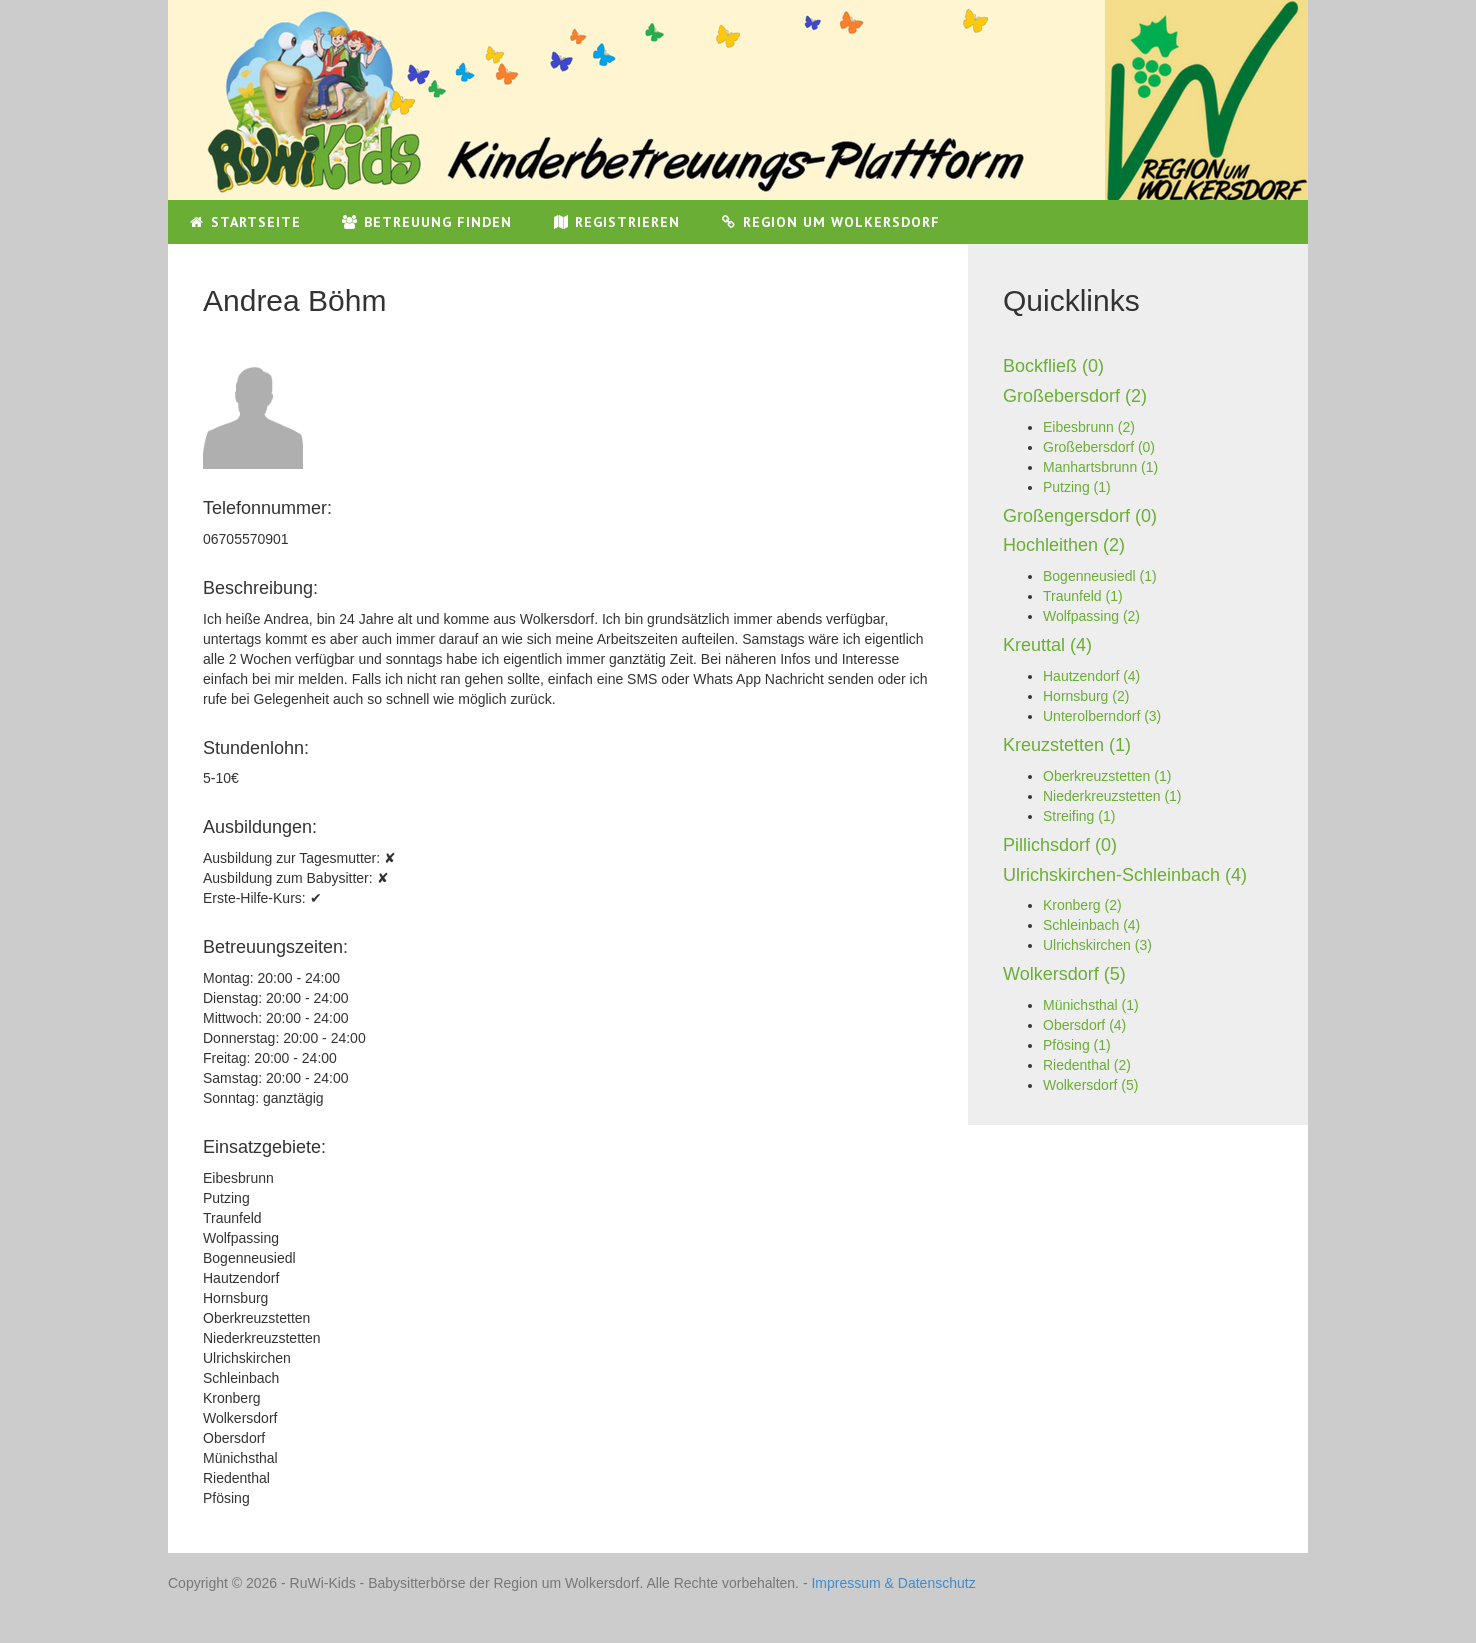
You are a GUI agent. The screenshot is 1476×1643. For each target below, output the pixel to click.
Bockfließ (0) (1053, 366)
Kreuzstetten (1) (1067, 745)
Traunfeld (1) (1083, 596)
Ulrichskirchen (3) (1097, 945)
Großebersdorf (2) (1075, 396)
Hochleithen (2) (1064, 545)
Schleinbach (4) (1091, 925)
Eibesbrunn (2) (1089, 427)
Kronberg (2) (1082, 905)
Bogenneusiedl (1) (1100, 576)
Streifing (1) (1079, 816)
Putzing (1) (1077, 487)
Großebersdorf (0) (1099, 447)
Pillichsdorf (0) (1060, 845)
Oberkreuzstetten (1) (1107, 776)
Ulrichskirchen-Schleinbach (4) (1125, 875)
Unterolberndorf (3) (1102, 716)
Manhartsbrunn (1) (1100, 467)
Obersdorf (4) (1084, 1025)
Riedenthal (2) (1087, 1065)
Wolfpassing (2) (1091, 616)
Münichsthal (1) (1091, 1005)
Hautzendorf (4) (1091, 676)
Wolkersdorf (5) (1064, 974)
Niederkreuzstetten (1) (1112, 796)
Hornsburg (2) (1086, 696)
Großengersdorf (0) (1080, 516)
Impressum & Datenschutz (893, 1583)
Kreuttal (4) (1047, 645)
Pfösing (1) (1077, 1045)
